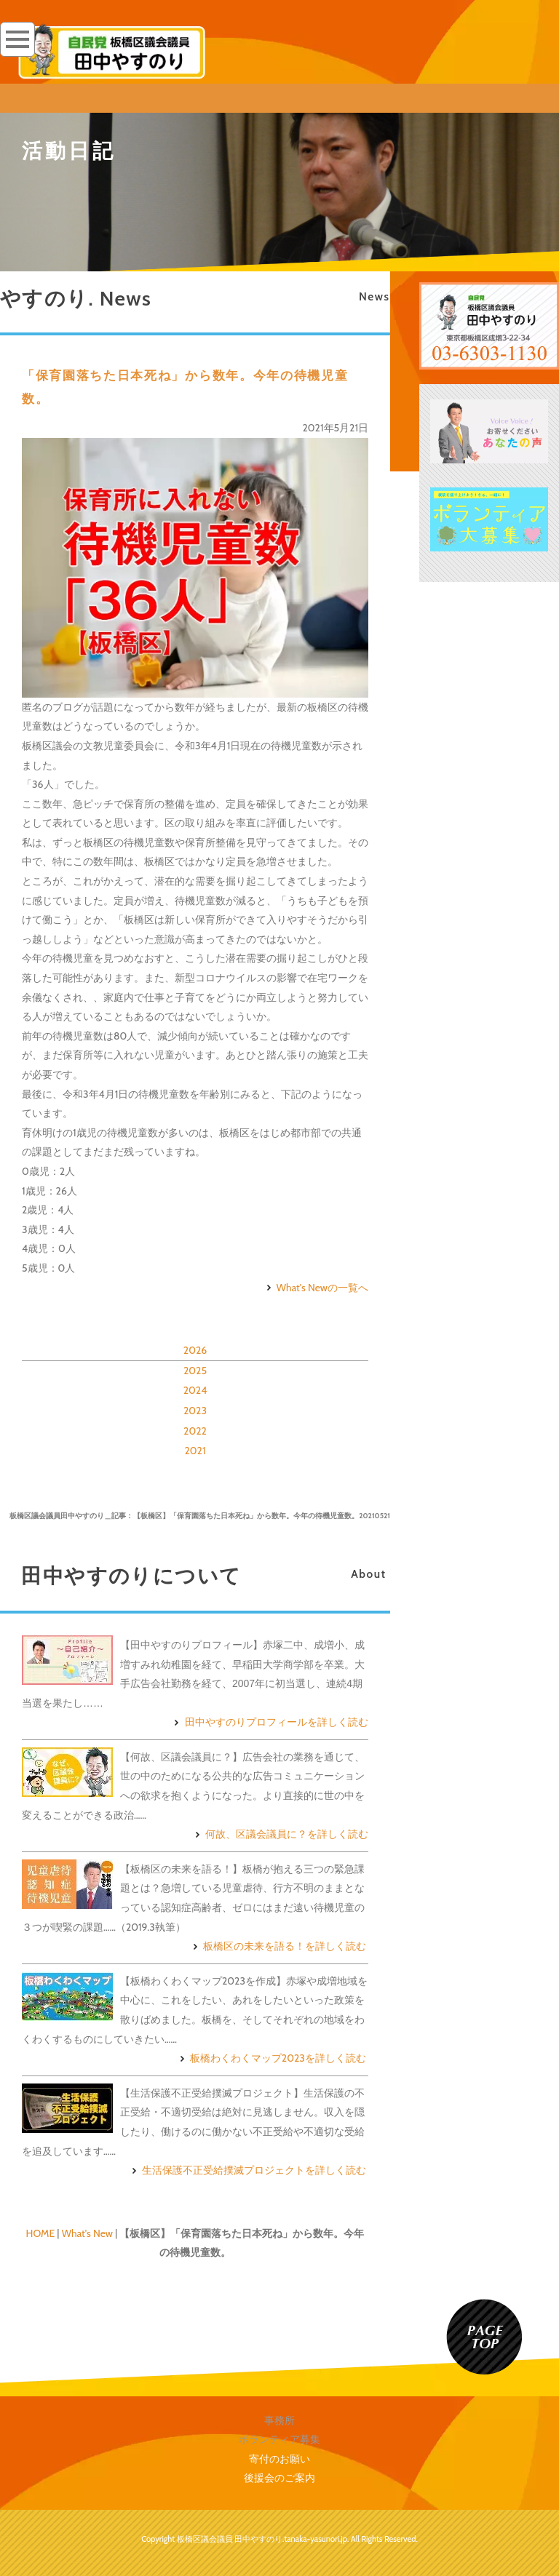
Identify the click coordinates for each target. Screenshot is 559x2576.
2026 (195, 1350)
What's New (87, 2233)
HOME (40, 2233)
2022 (195, 1430)
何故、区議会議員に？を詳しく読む (279, 1834)
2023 (195, 1410)
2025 (195, 1370)
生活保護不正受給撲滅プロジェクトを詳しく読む (247, 2170)
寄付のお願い (279, 2458)
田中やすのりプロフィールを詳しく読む (269, 1722)
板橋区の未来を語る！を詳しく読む (277, 1946)
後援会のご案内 (279, 2477)
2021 (194, 1450)
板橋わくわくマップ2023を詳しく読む (271, 2058)
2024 (195, 1390)
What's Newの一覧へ (315, 1287)
